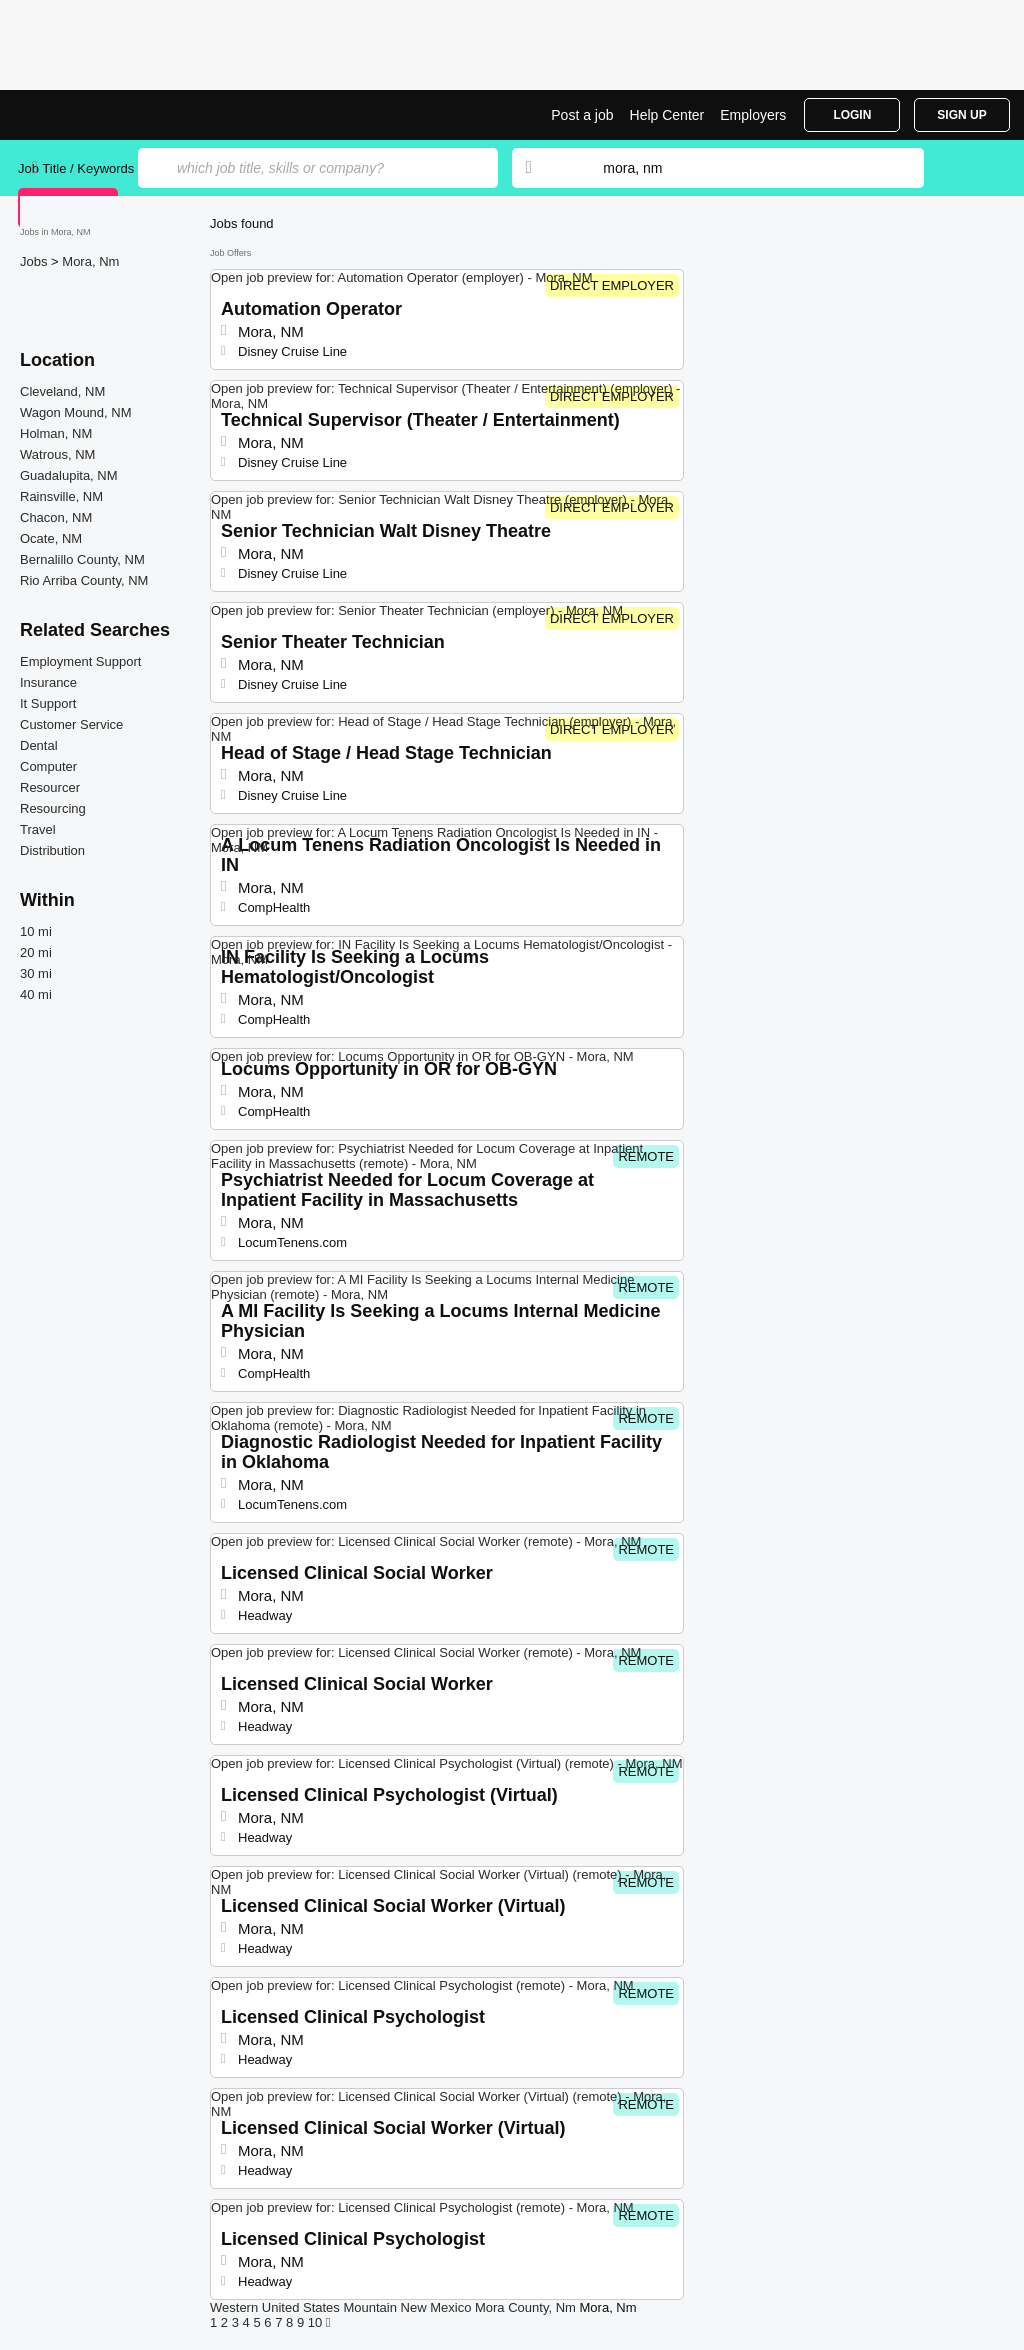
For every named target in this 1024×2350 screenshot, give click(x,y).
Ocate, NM (51, 538)
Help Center (667, 115)
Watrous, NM (57, 454)
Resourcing (53, 808)
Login (852, 115)
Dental (39, 745)
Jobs (35, 261)
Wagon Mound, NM (76, 412)
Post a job (582, 115)
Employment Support (80, 661)
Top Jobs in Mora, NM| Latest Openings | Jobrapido (93, 115)
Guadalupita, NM (69, 475)
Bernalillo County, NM (82, 559)
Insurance (48, 682)
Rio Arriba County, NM (84, 580)
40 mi (36, 994)
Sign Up (961, 115)
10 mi (36, 931)
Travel (38, 829)
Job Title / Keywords (76, 168)
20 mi (36, 952)
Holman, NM (56, 433)
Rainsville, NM (61, 496)
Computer (48, 766)
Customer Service (71, 724)
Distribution (52, 850)
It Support (48, 703)
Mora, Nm (90, 261)
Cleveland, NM (62, 391)
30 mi (36, 973)
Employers (753, 115)
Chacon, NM (56, 517)
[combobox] (744, 168)
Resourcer (50, 787)
